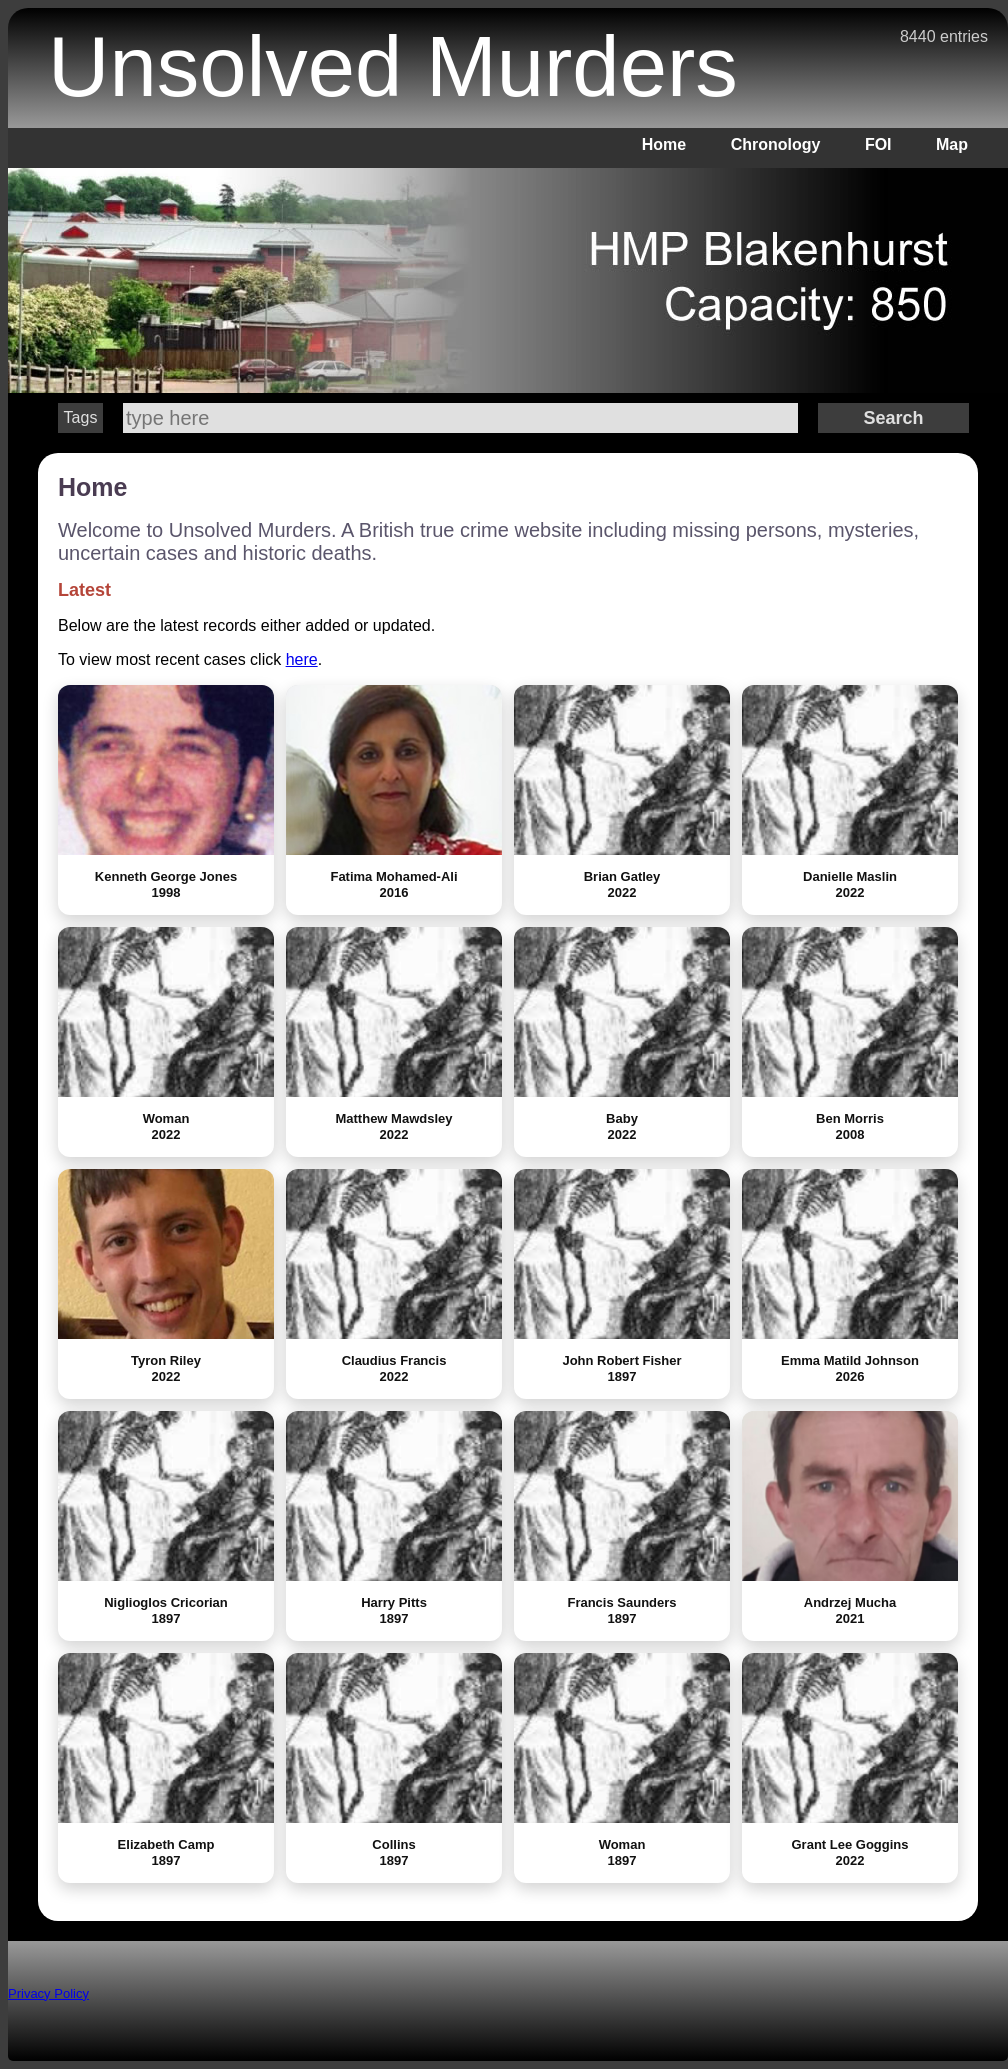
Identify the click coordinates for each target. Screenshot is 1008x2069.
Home (664, 144)
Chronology (776, 144)
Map (952, 144)
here (302, 659)
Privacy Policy (48, 1993)
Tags (81, 417)
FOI (878, 144)
